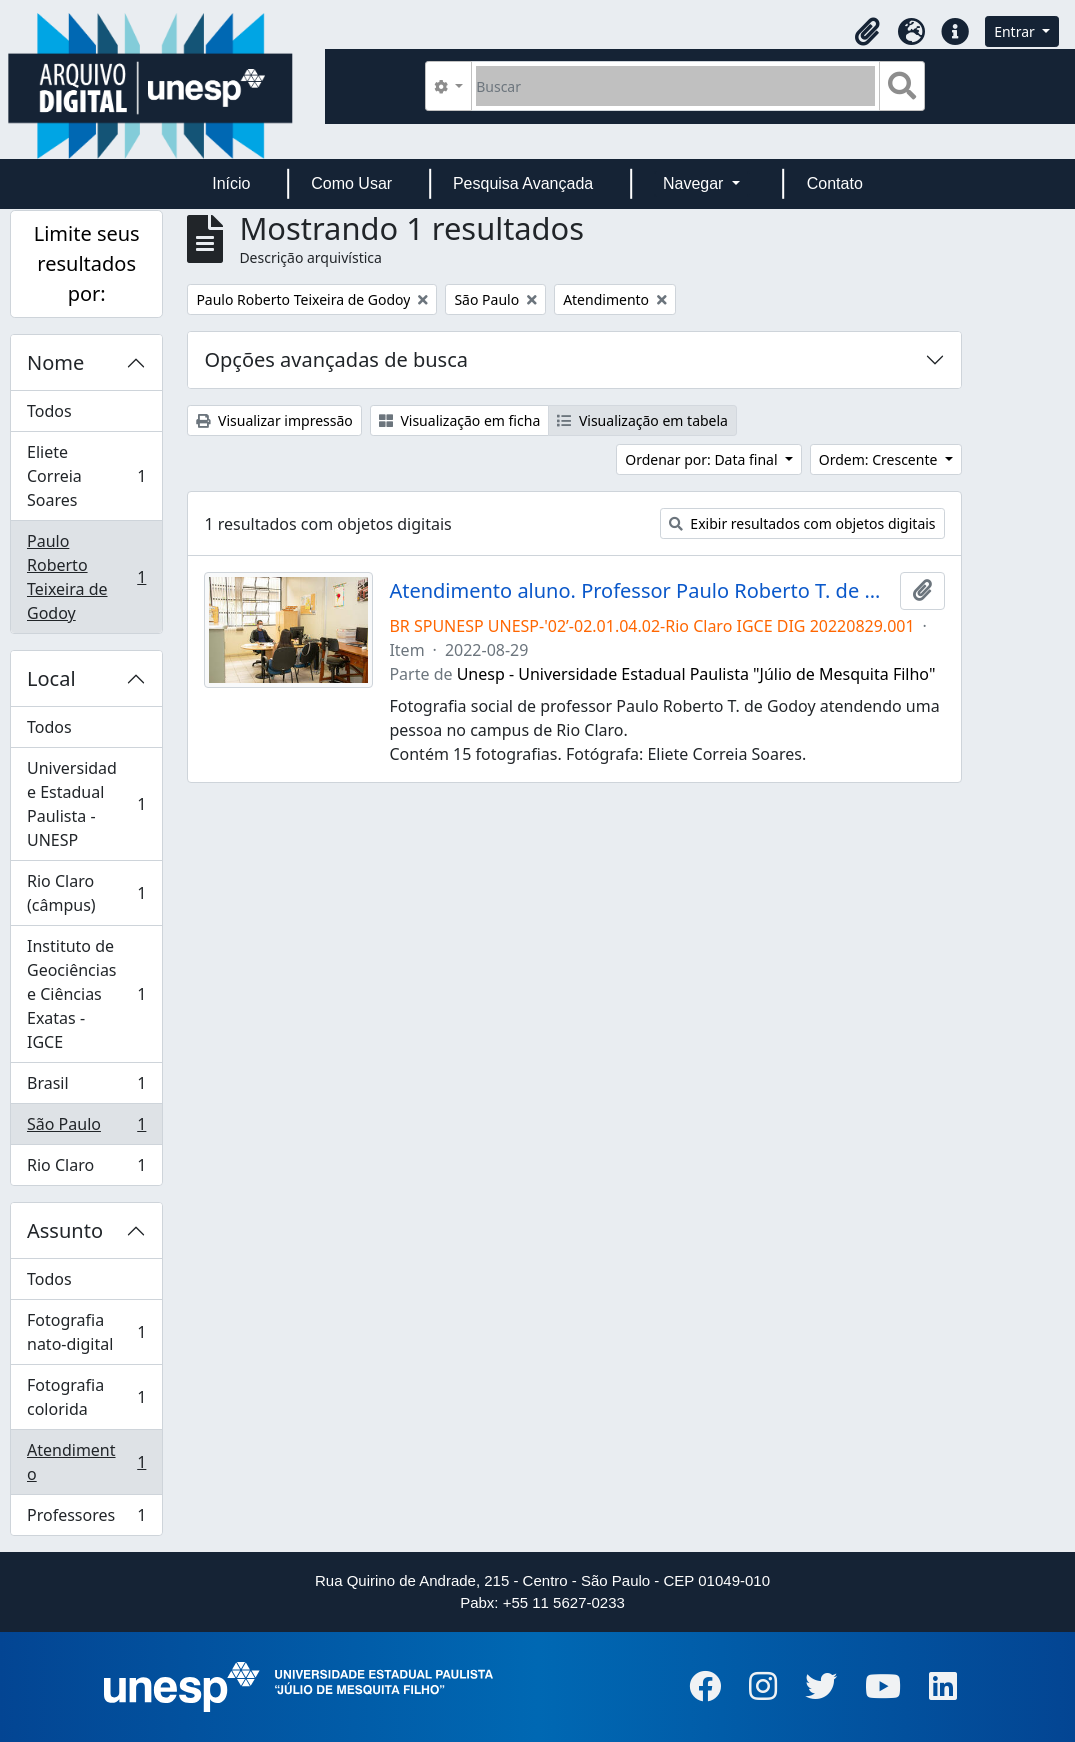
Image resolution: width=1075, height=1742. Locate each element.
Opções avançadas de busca (336, 359)
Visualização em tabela (642, 420)
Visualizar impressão (274, 420)
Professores (86, 1519)
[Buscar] (675, 86)
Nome (55, 362)
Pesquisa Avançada (523, 183)
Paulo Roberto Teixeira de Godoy (86, 577)
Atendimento (86, 1462)
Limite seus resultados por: (87, 263)
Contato (835, 183)
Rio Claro (86, 1169)
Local (51, 678)
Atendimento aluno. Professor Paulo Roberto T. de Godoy (640, 591)
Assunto (65, 1230)
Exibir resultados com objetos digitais (802, 523)
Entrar (1016, 31)
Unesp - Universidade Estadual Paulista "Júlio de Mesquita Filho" (696, 674)
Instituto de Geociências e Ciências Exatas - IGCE (86, 994)
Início (231, 183)
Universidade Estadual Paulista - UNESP (86, 804)
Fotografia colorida (86, 1397)
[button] (867, 32)
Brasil (86, 1087)
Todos (49, 411)
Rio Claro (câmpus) (86, 893)
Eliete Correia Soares (86, 476)
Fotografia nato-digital (86, 1332)
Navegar (695, 183)
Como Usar (351, 183)
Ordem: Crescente (880, 459)
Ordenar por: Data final (703, 459)
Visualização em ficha (460, 420)
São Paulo (86, 1128)
